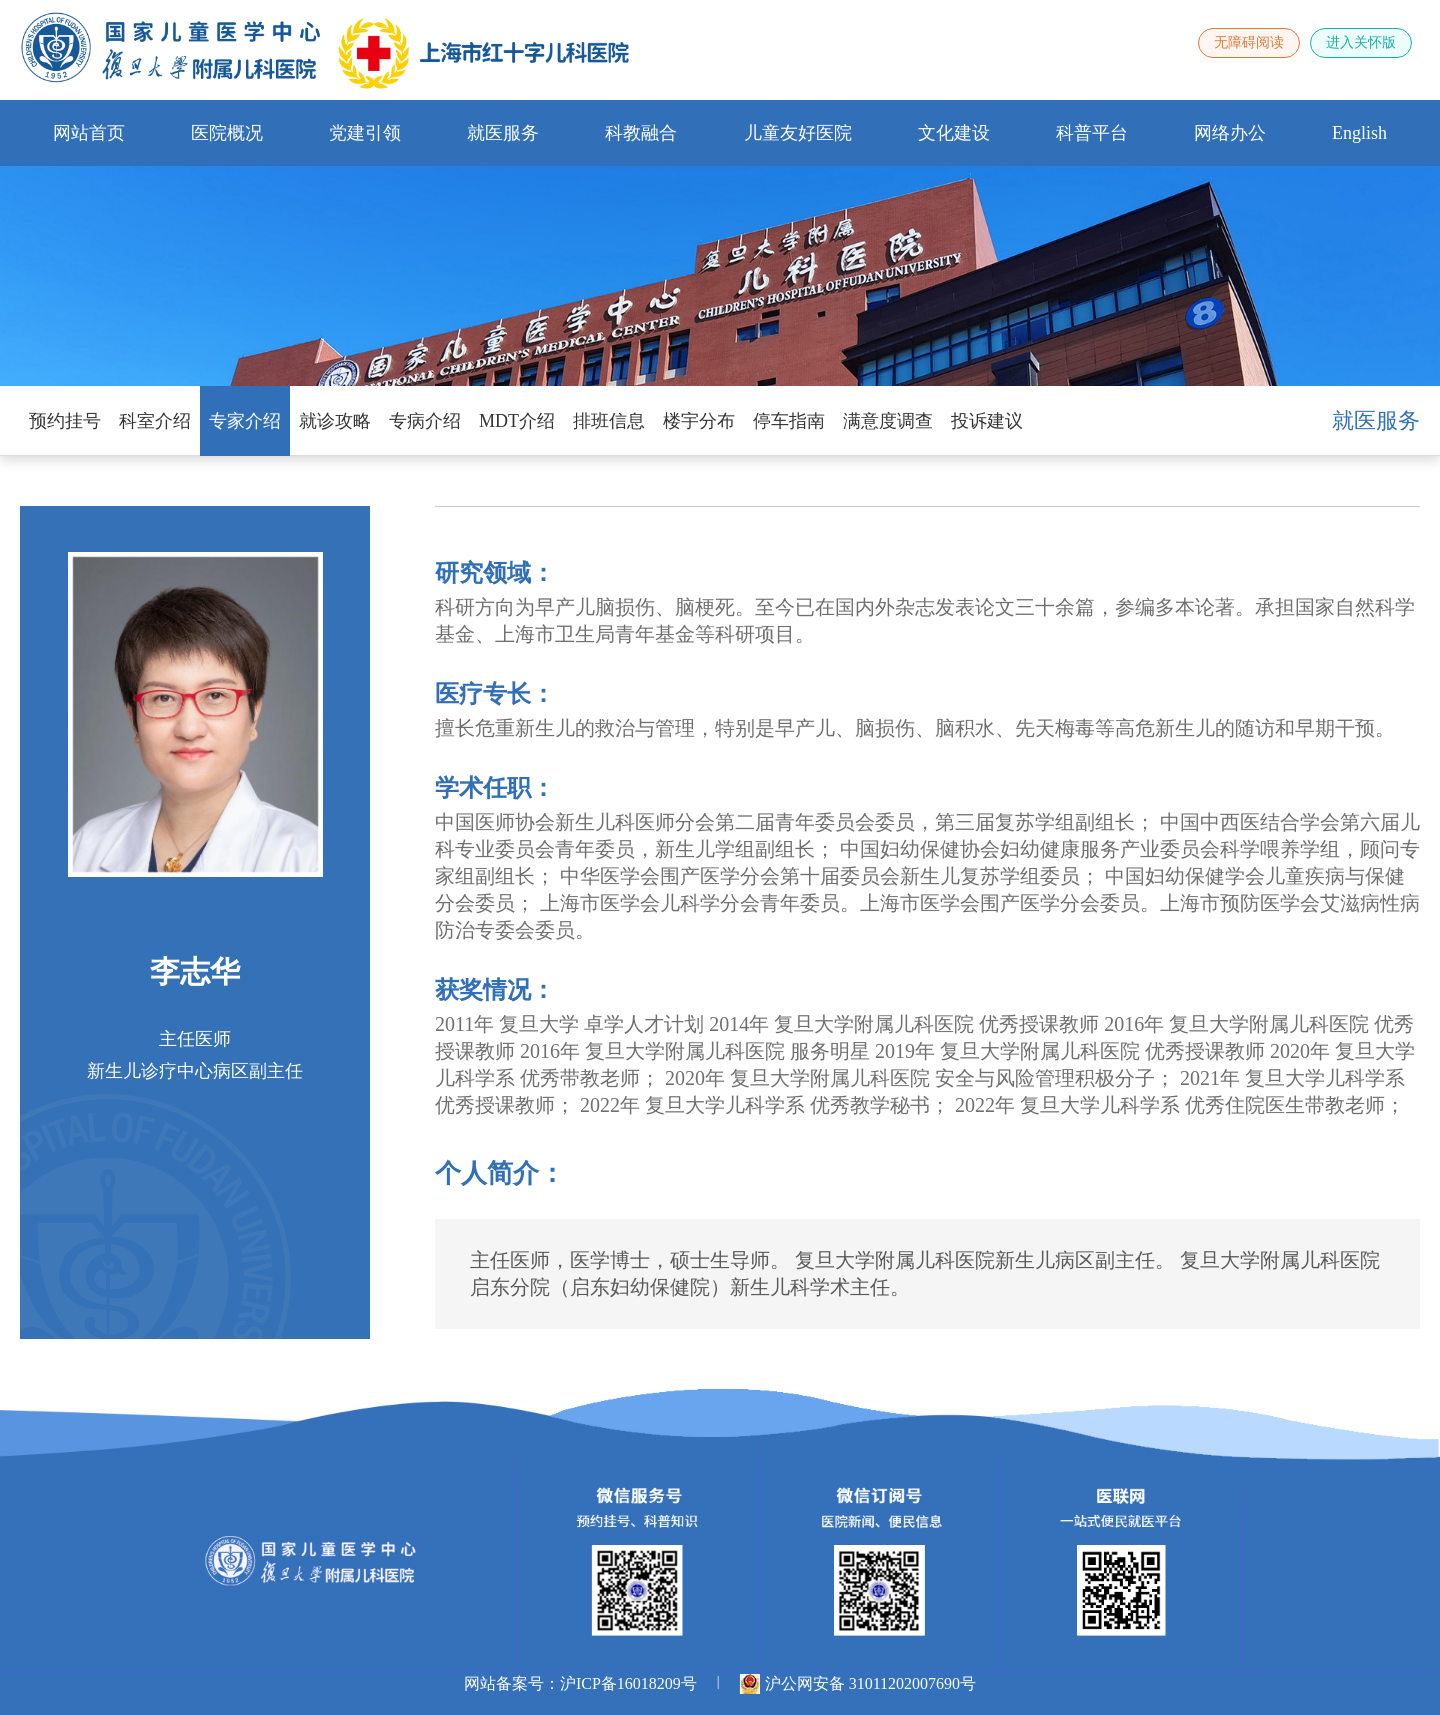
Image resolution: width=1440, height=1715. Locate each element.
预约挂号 (65, 421)
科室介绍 (155, 421)
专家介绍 (245, 421)
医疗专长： (495, 694)
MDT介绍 (517, 421)
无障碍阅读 (1249, 42)
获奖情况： (495, 990)
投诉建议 (987, 421)
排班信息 (609, 421)
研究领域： (495, 573)
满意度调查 (888, 421)
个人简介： (500, 1173)
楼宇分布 (699, 421)
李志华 (195, 971)
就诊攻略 (335, 421)
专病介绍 (425, 421)
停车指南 (789, 421)
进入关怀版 (1361, 42)
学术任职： (495, 788)
